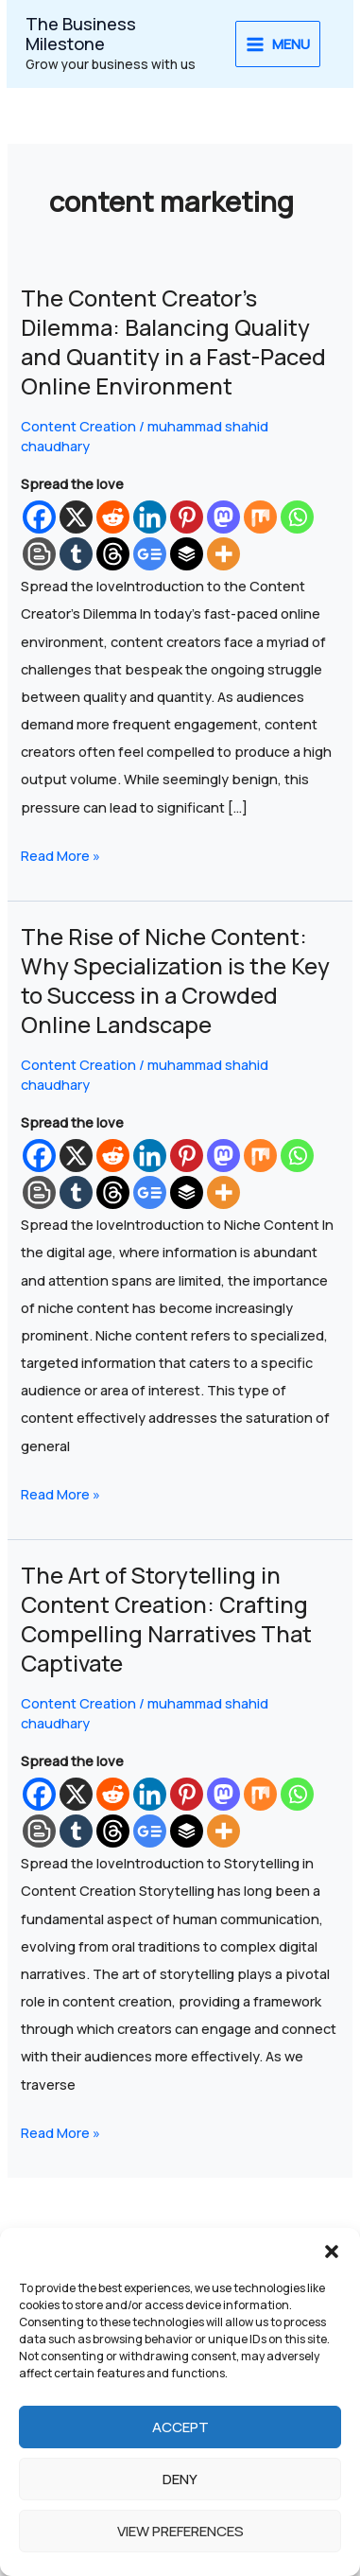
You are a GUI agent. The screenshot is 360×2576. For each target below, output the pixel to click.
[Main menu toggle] (278, 44)
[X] (76, 517)
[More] (223, 553)
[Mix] (260, 517)
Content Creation (78, 425)
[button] (331, 2251)
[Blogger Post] (39, 553)
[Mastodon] (223, 517)
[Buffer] (186, 553)
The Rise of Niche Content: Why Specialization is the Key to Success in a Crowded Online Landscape (175, 980)
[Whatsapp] (297, 517)
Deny (180, 2479)
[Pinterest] (186, 517)
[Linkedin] (149, 517)
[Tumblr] (76, 553)
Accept (180, 2427)
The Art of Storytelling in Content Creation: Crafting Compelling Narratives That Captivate (166, 1618)
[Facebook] (39, 517)
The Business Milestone (81, 34)
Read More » (60, 853)
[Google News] (149, 553)
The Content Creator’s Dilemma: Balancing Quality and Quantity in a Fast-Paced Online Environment (173, 341)
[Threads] (112, 553)
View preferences (180, 2531)
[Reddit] (112, 517)
